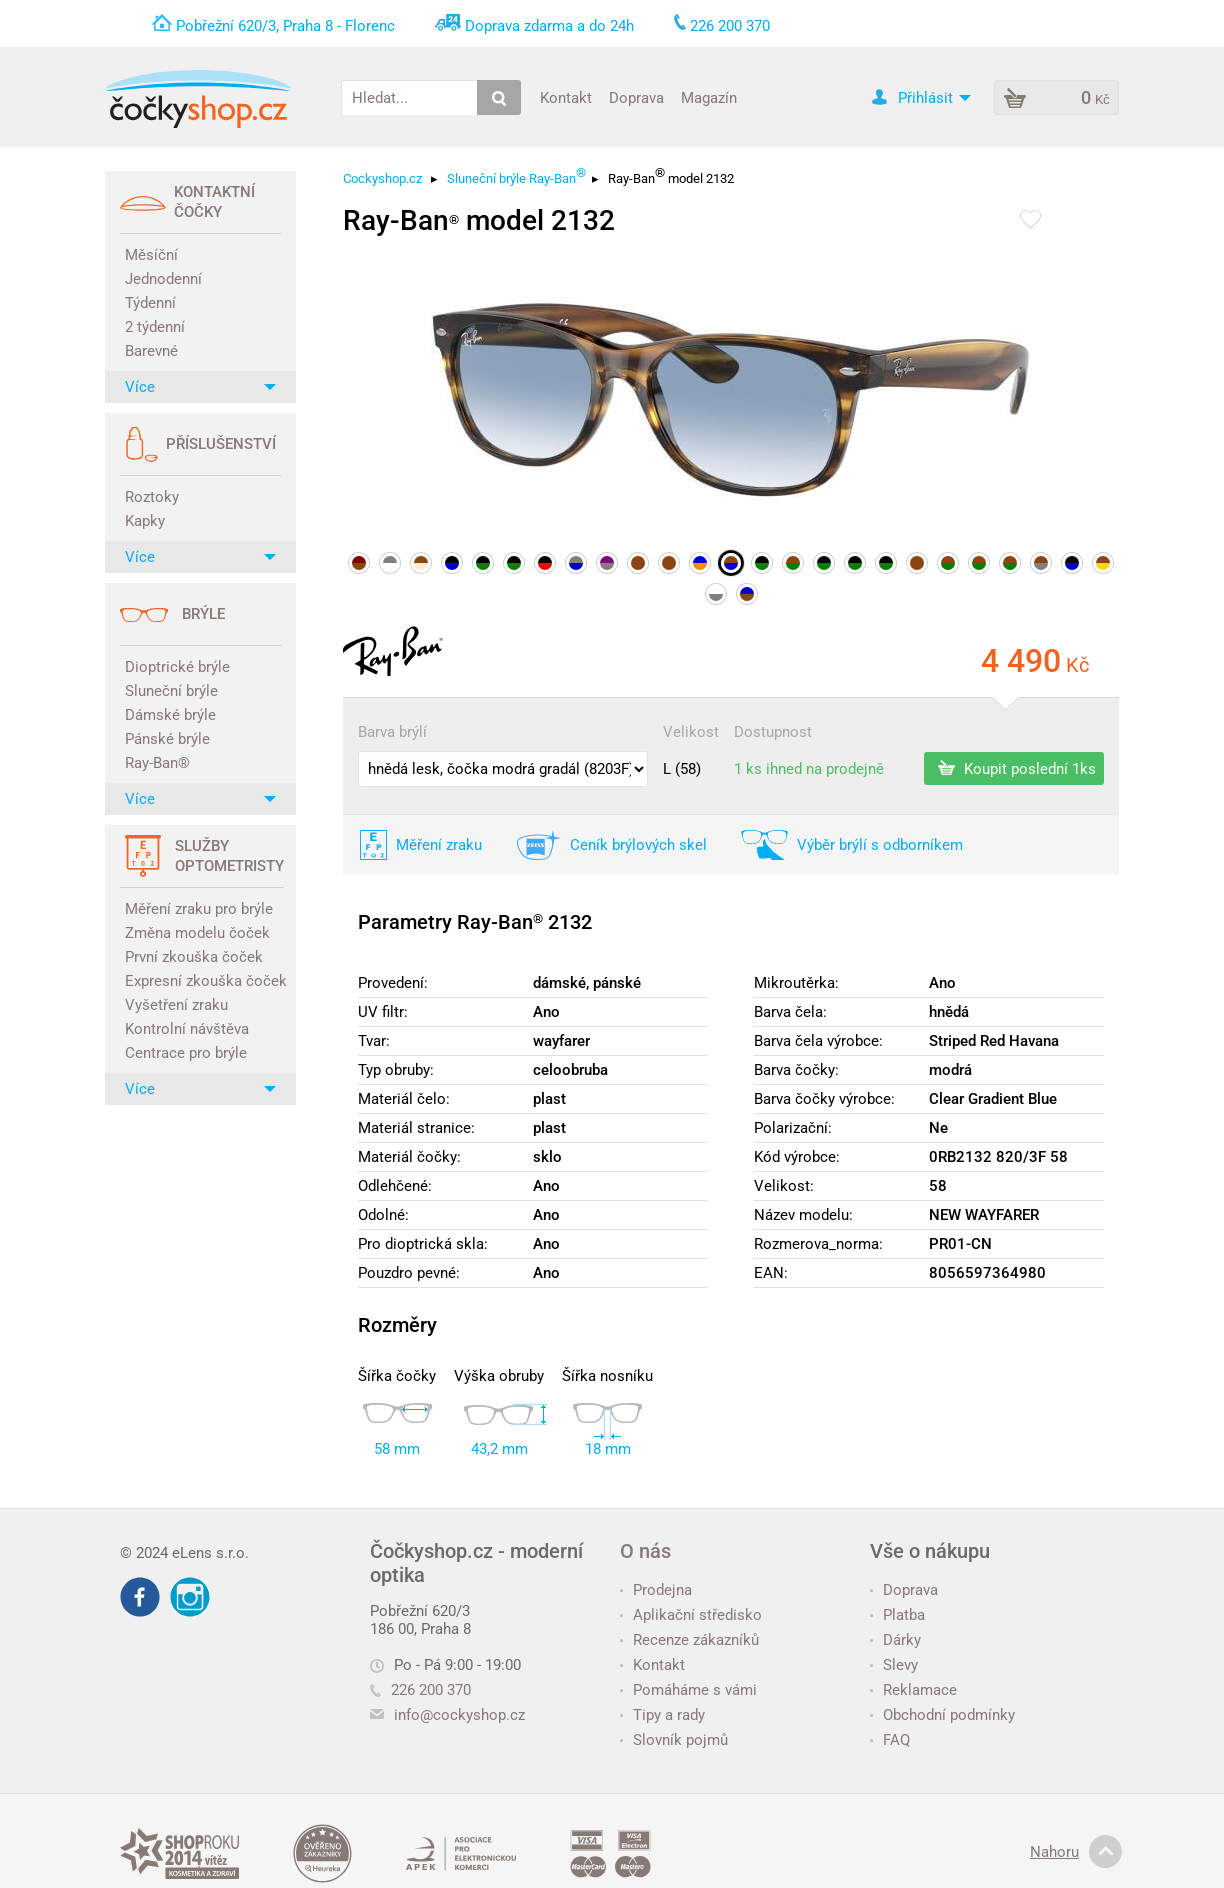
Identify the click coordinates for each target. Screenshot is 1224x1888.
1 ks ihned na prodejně (809, 769)
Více (200, 387)
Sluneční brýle (171, 691)
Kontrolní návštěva (187, 1029)
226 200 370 (420, 1690)
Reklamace (913, 1690)
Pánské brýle (167, 739)
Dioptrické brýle (177, 667)
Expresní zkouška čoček (203, 981)
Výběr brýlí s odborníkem (880, 845)
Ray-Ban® (157, 763)
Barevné (151, 351)
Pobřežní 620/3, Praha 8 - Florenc (285, 26)
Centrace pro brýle (186, 1053)
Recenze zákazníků (689, 1640)
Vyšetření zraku (176, 1005)
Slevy (894, 1665)
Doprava (636, 97)
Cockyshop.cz (382, 178)
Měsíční (151, 255)
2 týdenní (155, 327)
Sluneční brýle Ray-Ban (516, 175)
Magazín (709, 97)
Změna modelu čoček (197, 933)
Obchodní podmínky (942, 1715)
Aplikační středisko (691, 1615)
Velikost (691, 732)
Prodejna (656, 1590)
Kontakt (566, 97)
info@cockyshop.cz (459, 1715)
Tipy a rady (662, 1715)
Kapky (145, 521)
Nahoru (1076, 1852)
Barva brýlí (392, 732)
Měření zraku (439, 845)
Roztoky (152, 497)
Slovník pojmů (674, 1740)
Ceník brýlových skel (638, 845)
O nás (645, 1551)
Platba (897, 1615)
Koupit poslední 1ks (1017, 768)
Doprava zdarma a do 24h (549, 26)
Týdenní (150, 303)
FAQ (890, 1740)
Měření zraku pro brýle (199, 909)
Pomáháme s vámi (688, 1690)
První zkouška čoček (194, 957)
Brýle (203, 614)
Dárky (895, 1640)
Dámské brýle (170, 715)
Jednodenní (163, 279)
